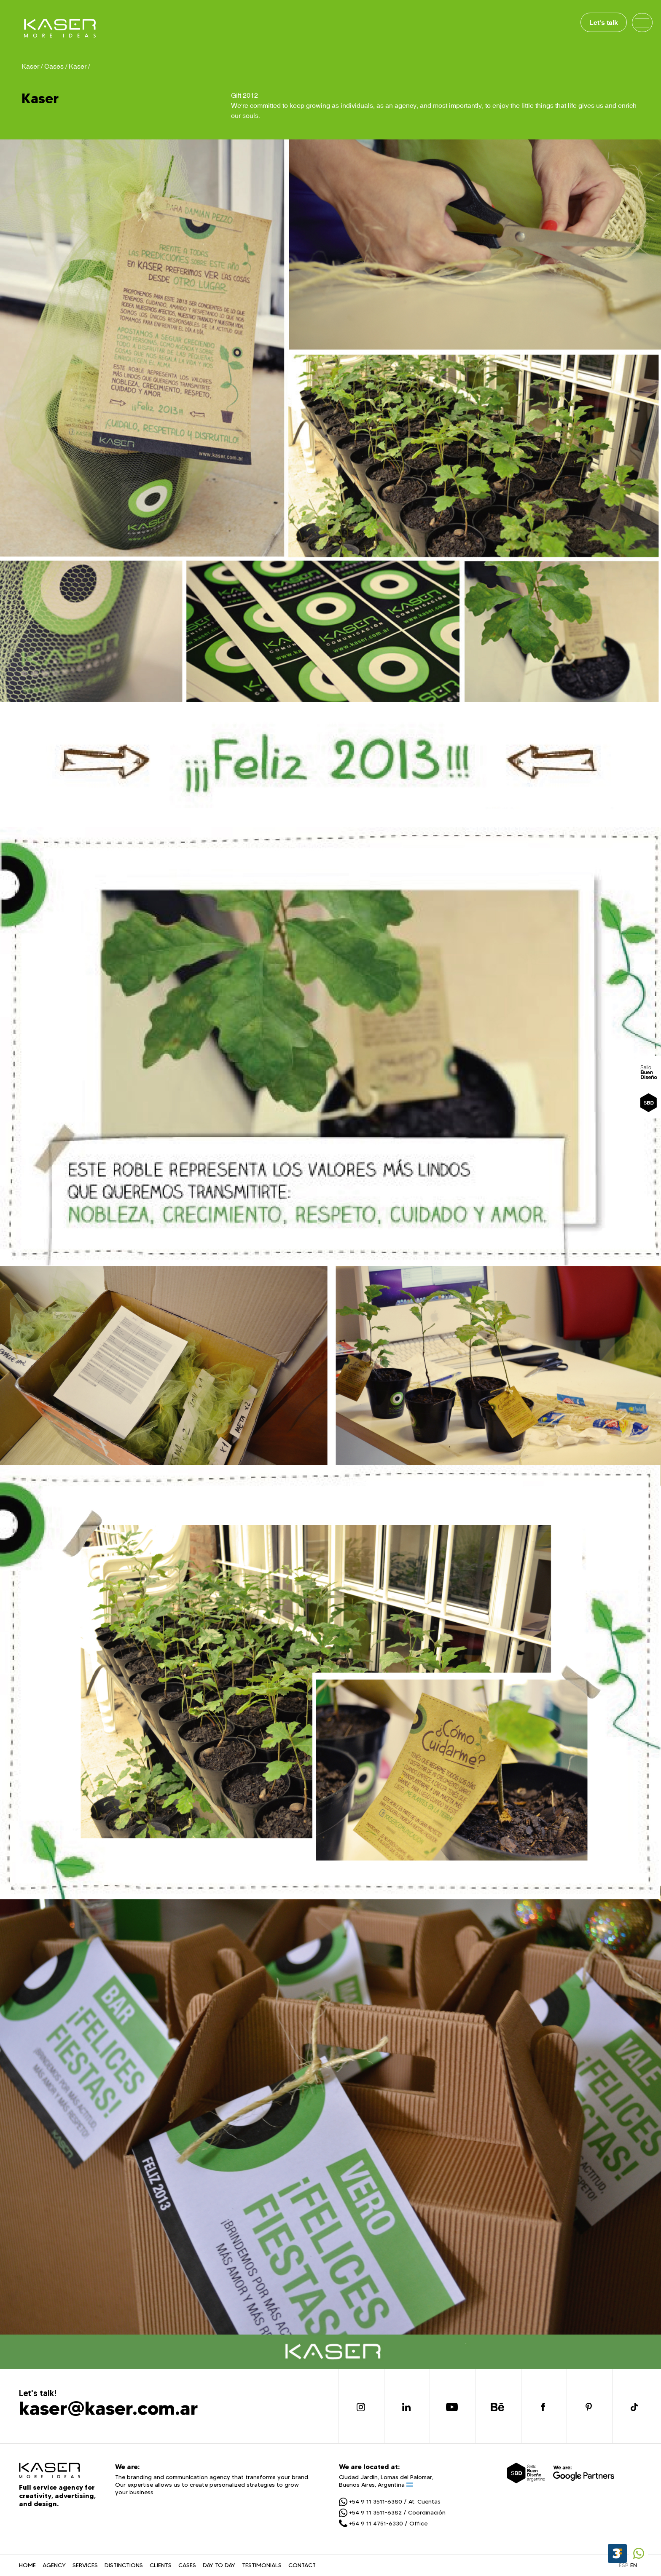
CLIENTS (161, 2565)
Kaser (77, 66)
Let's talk (603, 22)
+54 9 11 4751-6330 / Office (383, 2523)
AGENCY (54, 2565)
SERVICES (85, 2565)
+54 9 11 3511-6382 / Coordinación (392, 2512)
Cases (54, 66)
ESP (624, 2565)
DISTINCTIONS (124, 2565)
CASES (187, 2565)
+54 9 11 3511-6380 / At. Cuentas (390, 2501)
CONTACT (302, 2565)
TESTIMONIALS (262, 2565)
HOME (27, 2565)
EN (633, 2565)
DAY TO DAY (219, 2565)
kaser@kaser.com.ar (108, 2407)
